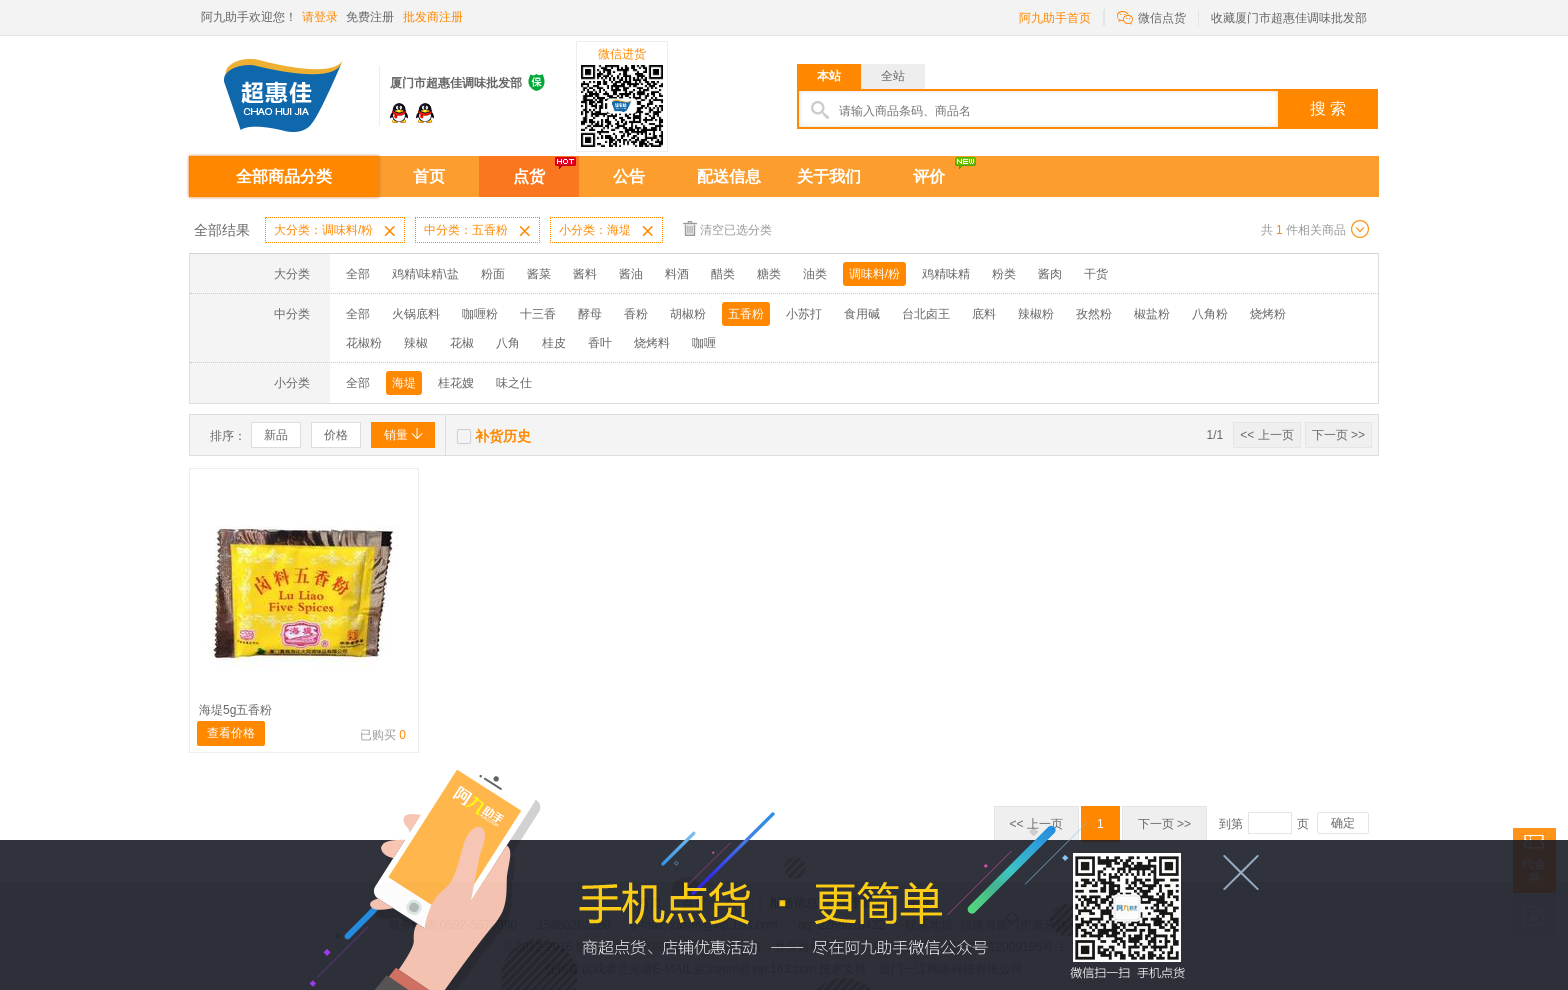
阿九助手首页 (1055, 18)
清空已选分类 (727, 228)
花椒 (462, 343)
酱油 (631, 274)
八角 (508, 343)
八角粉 (1210, 314)
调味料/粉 (874, 274)
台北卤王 (926, 314)
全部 (358, 274)
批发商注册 (433, 17)
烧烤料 (652, 343)
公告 (629, 176)
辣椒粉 (1036, 314)
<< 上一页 (1266, 435)
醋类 (723, 274)
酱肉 (1050, 274)
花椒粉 (364, 343)
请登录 (320, 17)
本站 (829, 76)
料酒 (677, 274)
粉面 (493, 274)
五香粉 (746, 314)
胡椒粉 (688, 314)
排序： (228, 436)
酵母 (590, 314)
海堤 (404, 383)
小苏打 (804, 314)
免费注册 (370, 17)
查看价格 (231, 733)
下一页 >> (1338, 435)
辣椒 (416, 343)
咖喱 (704, 343)
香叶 (600, 343)
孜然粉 (1094, 314)
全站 (893, 76)
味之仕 (514, 383)
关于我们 (829, 176)
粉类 (1004, 274)
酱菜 (539, 274)
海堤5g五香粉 (235, 710)
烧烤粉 (1268, 314)
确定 (1343, 823)
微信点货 (1151, 16)
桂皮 (554, 343)
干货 (1096, 274)
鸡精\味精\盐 (425, 274)
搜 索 (1328, 108)
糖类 (769, 274)
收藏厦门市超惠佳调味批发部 (1289, 18)
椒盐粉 (1152, 314)
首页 (429, 176)
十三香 (538, 314)
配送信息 (729, 176)
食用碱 (862, 314)
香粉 (636, 314)
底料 (984, 314)
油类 (815, 274)
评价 (929, 176)
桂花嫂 (456, 383)
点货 (529, 176)
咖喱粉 (480, 314)
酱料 (585, 274)
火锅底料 (416, 314)
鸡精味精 (946, 274)
